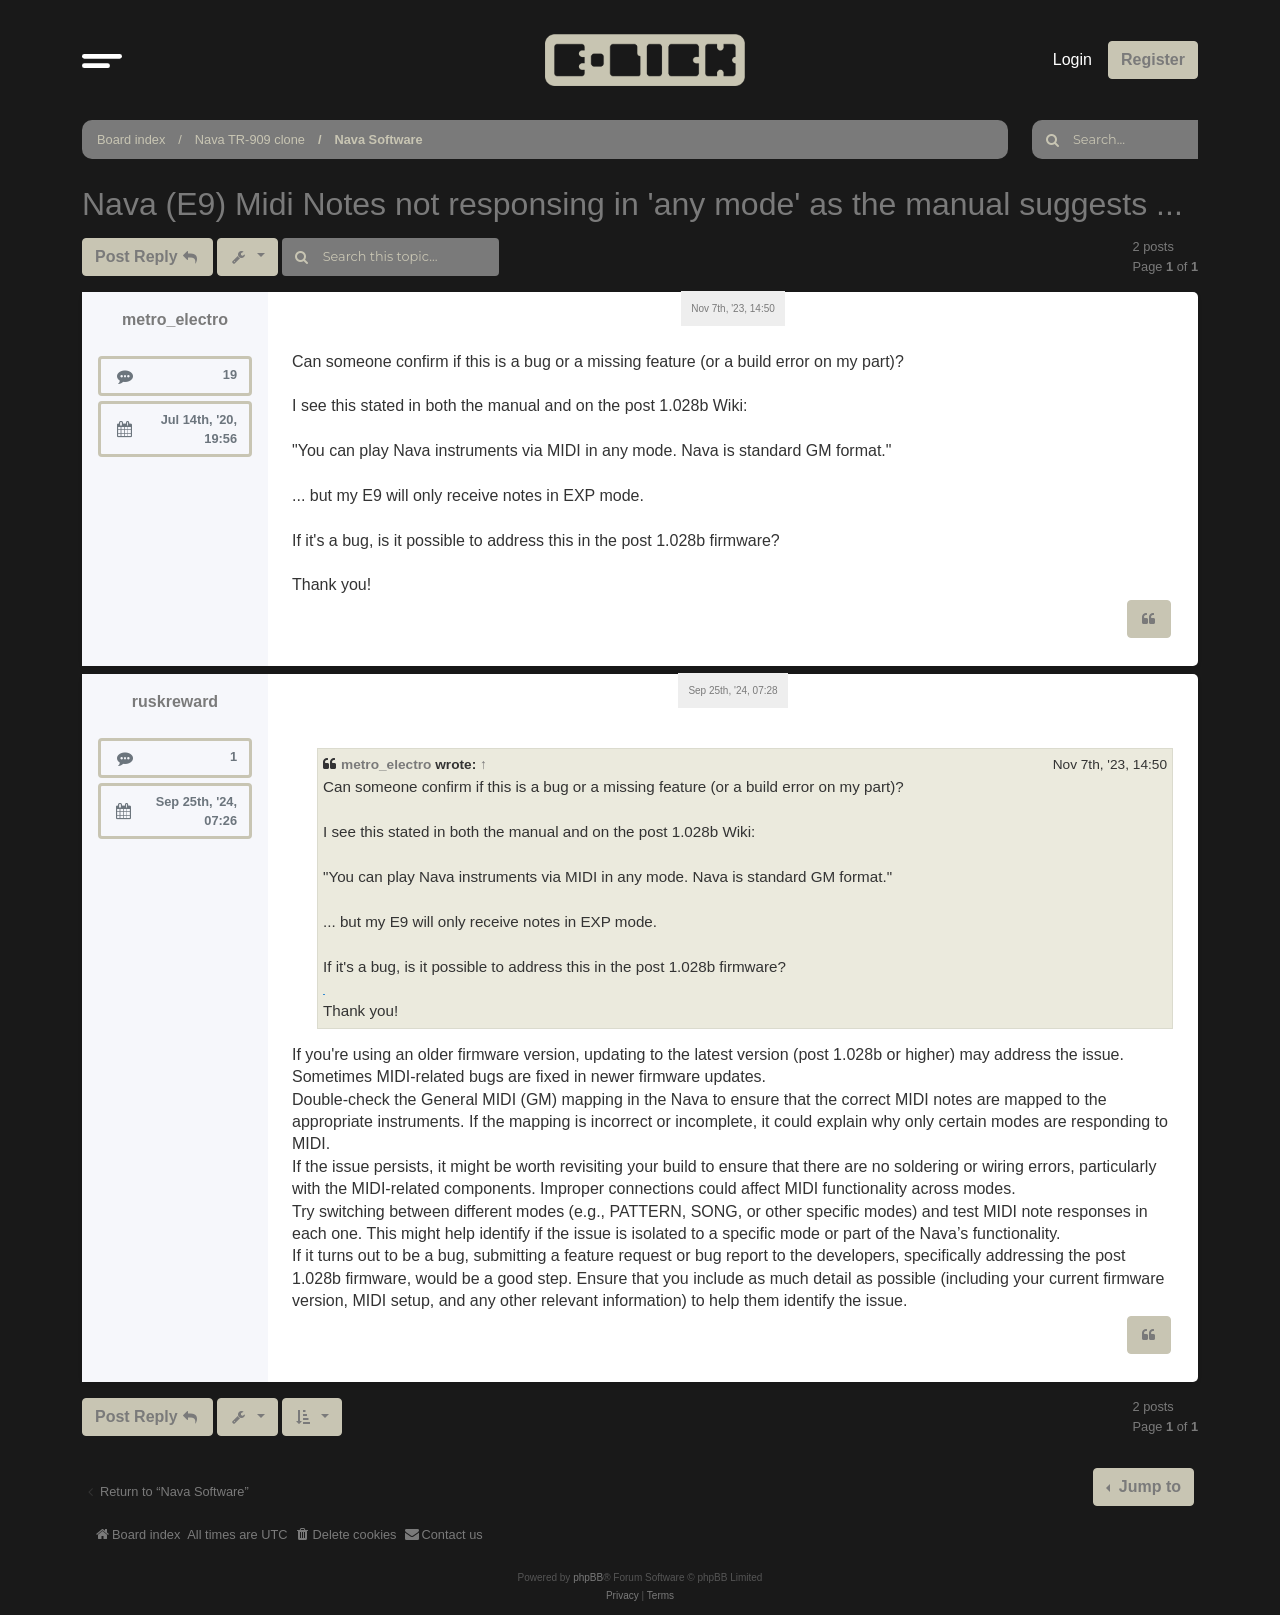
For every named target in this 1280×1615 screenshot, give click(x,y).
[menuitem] (346, 1535)
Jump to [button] (1147, 1486)
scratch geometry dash (324, 994)
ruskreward (175, 701)
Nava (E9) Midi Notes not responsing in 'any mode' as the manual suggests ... (632, 204)
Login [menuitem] (1072, 59)
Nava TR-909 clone (250, 139)
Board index (131, 139)
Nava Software (378, 139)
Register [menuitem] (1153, 59)
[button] (102, 60)
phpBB (588, 1577)
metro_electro (175, 319)
